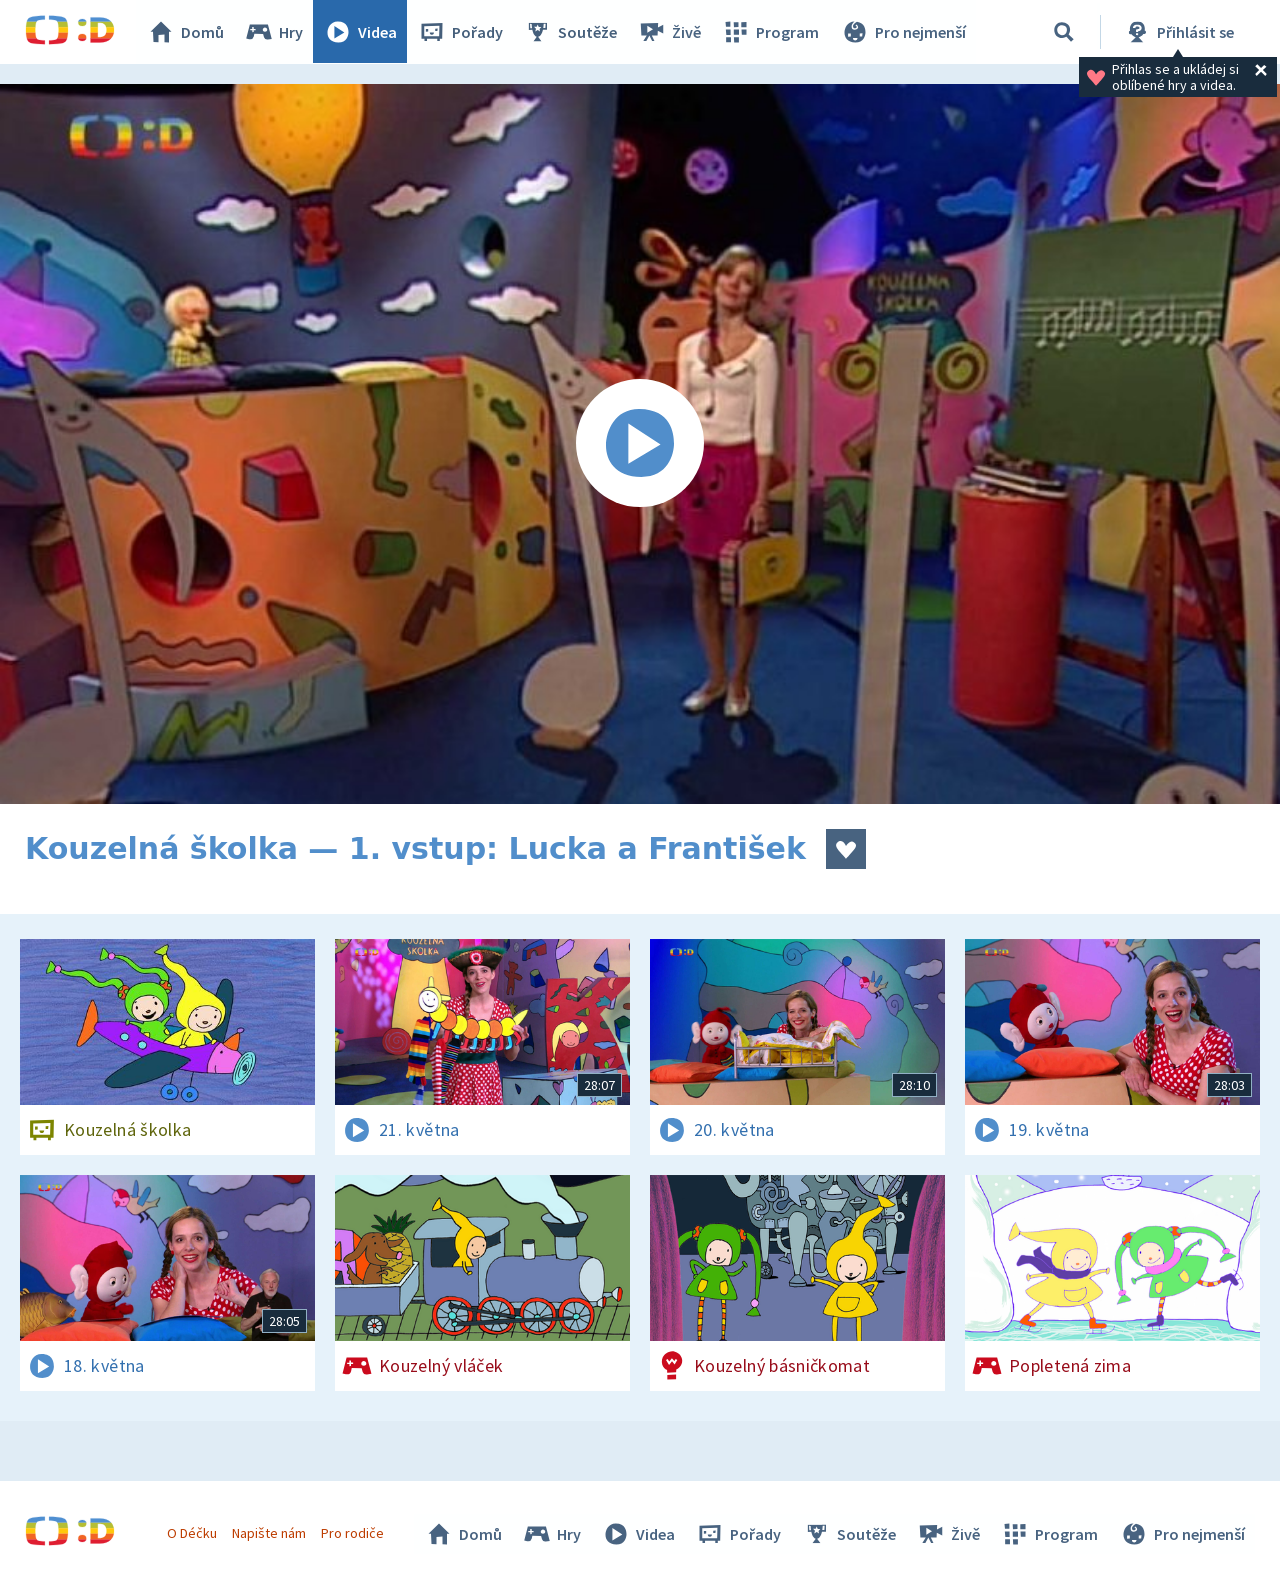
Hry (274, 32)
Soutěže (571, 32)
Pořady (461, 32)
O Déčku (192, 1533)
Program (771, 32)
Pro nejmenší (903, 32)
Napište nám (269, 1533)
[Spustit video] (640, 444)
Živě (670, 32)
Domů (186, 32)
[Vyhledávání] (1064, 32)
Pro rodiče (353, 1533)
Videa (361, 32)
